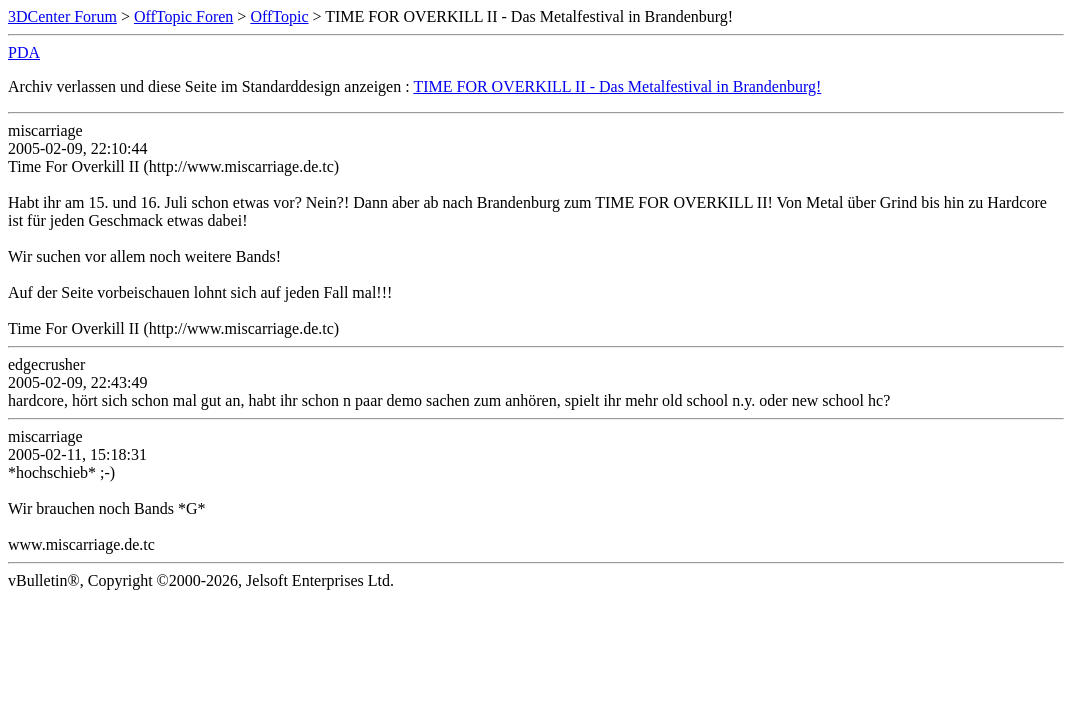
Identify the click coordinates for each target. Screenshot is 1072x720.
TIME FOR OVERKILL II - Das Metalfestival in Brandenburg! (617, 86)
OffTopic (279, 16)
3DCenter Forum (62, 16)
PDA (24, 52)
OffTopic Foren (183, 16)
